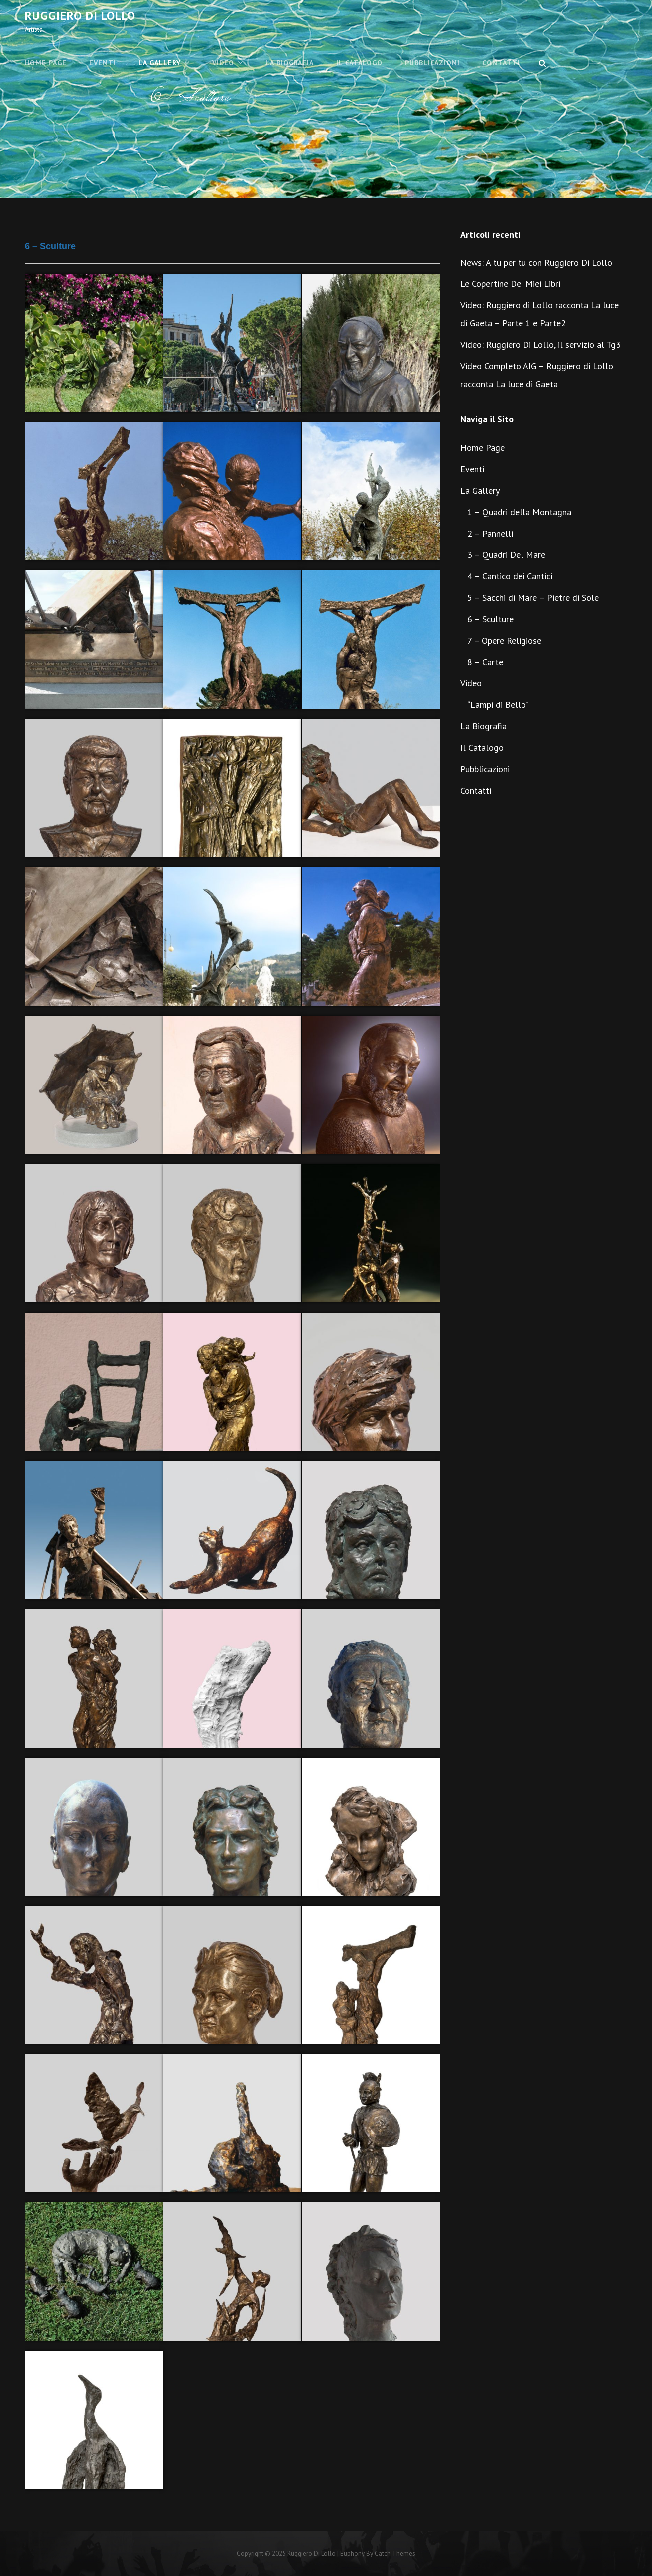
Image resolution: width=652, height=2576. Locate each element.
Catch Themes (395, 2553)
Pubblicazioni (432, 62)
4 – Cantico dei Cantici (509, 576)
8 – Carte (485, 662)
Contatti (501, 62)
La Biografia (289, 62)
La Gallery (159, 62)
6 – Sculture (490, 619)
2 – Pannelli (490, 533)
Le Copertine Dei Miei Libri (510, 283)
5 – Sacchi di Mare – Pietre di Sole (533, 597)
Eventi (102, 62)
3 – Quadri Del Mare (506, 554)
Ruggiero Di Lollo (80, 15)
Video (223, 62)
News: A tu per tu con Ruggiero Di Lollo (536, 262)
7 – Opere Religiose (504, 640)
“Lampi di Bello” (497, 704)
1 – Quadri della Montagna (519, 512)
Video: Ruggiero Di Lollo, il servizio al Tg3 (540, 344)
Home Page (46, 62)
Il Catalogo (359, 62)
